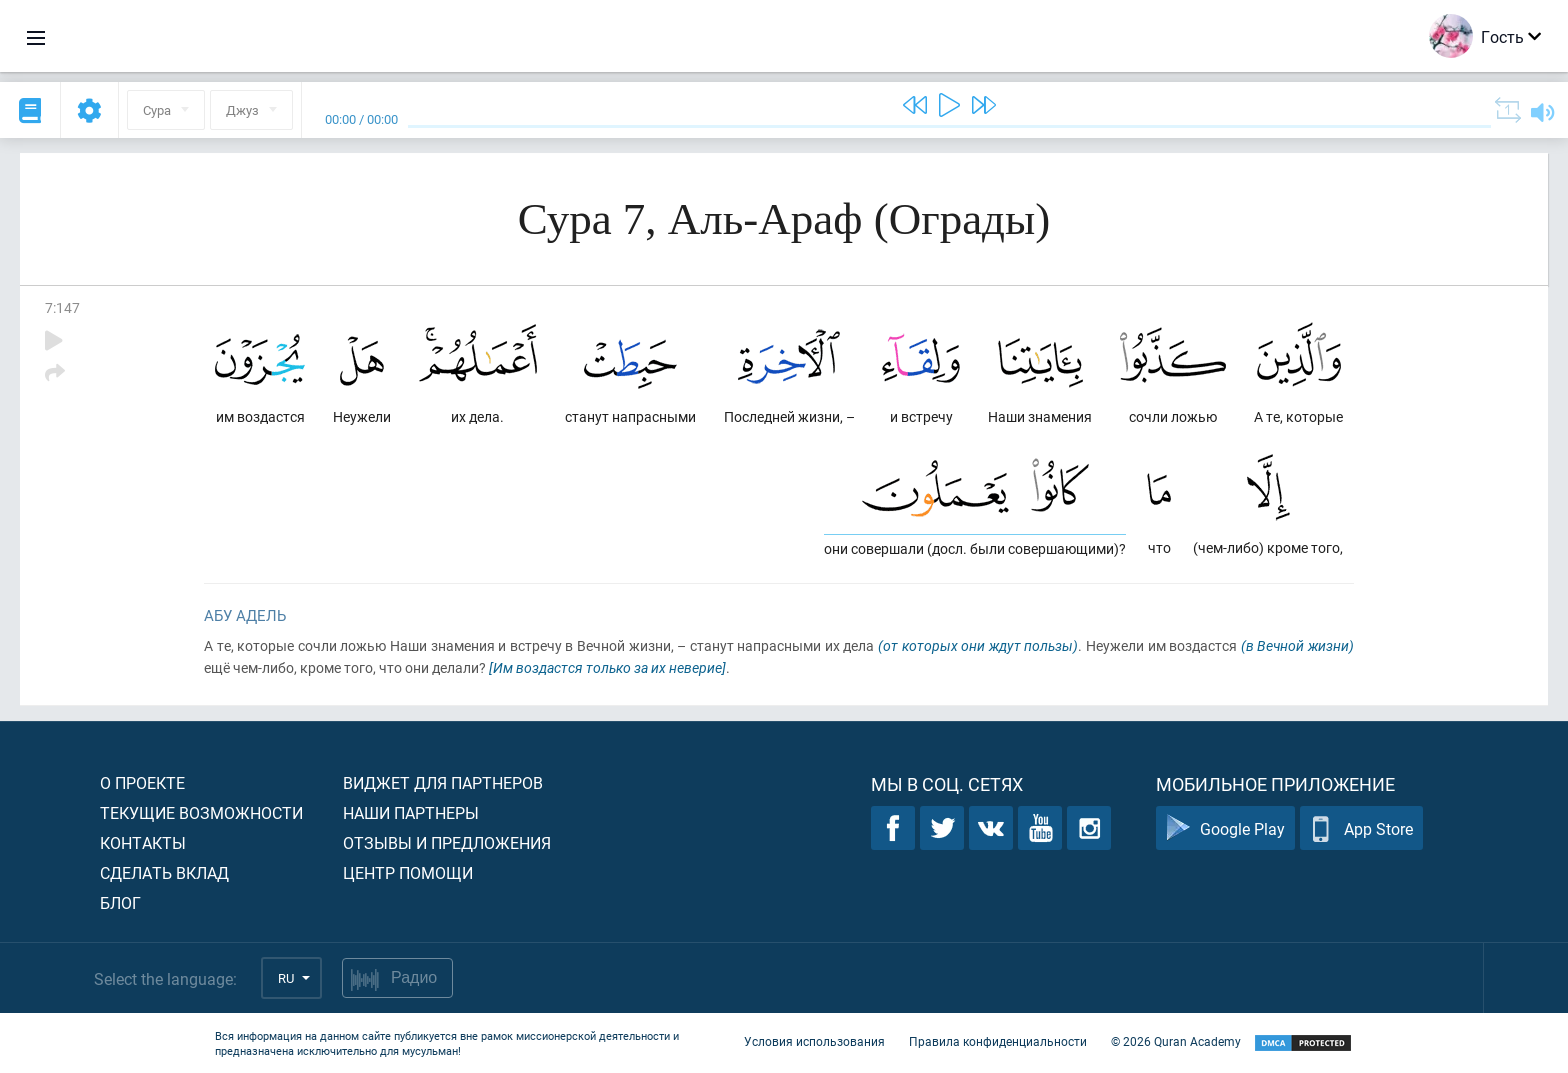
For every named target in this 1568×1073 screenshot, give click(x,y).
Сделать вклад (164, 872)
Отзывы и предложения (447, 842)
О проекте (142, 782)
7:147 (62, 307)
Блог (120, 902)
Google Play (1225, 828)
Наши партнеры (411, 812)
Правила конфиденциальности (998, 1041)
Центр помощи (408, 872)
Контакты (143, 842)
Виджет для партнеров (443, 782)
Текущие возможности (201, 812)
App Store (1361, 828)
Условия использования (814, 1041)
